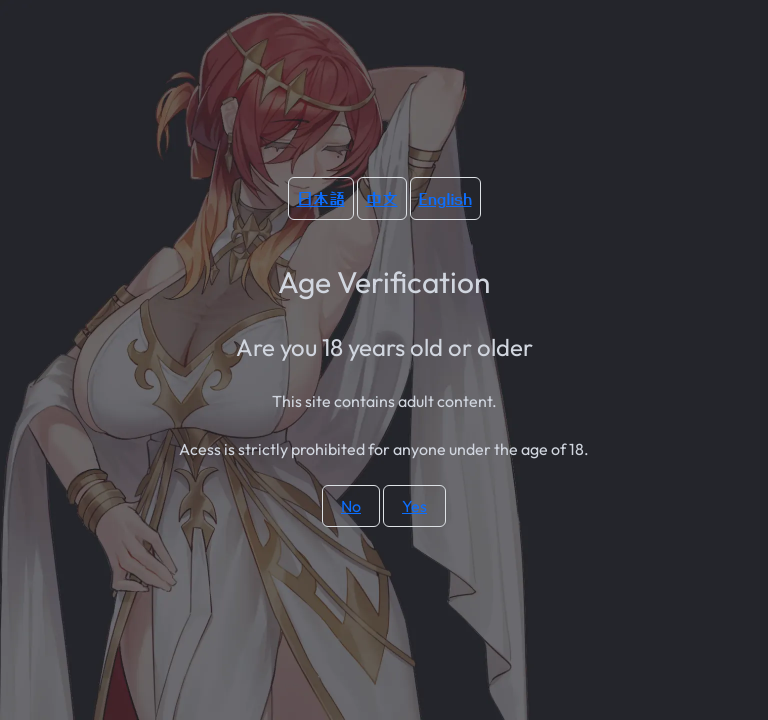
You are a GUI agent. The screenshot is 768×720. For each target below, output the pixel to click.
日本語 (321, 198)
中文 (382, 198)
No (351, 506)
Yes (414, 506)
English (445, 198)
